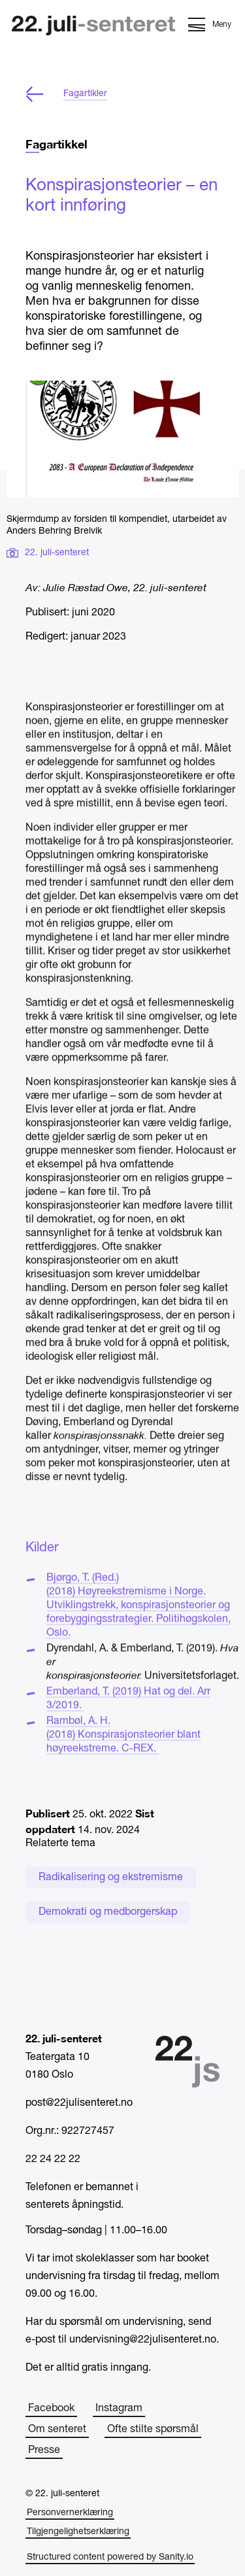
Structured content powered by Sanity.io (110, 2557)
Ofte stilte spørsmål (153, 2429)
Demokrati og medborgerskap (108, 1912)
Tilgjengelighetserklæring (78, 2532)
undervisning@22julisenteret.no (142, 2339)
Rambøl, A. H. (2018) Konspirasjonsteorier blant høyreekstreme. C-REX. (123, 1751)
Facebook (51, 2408)
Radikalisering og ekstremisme (111, 1877)
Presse (44, 2450)
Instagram (118, 2408)
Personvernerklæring (70, 2513)
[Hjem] (93, 27)
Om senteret (57, 2429)
